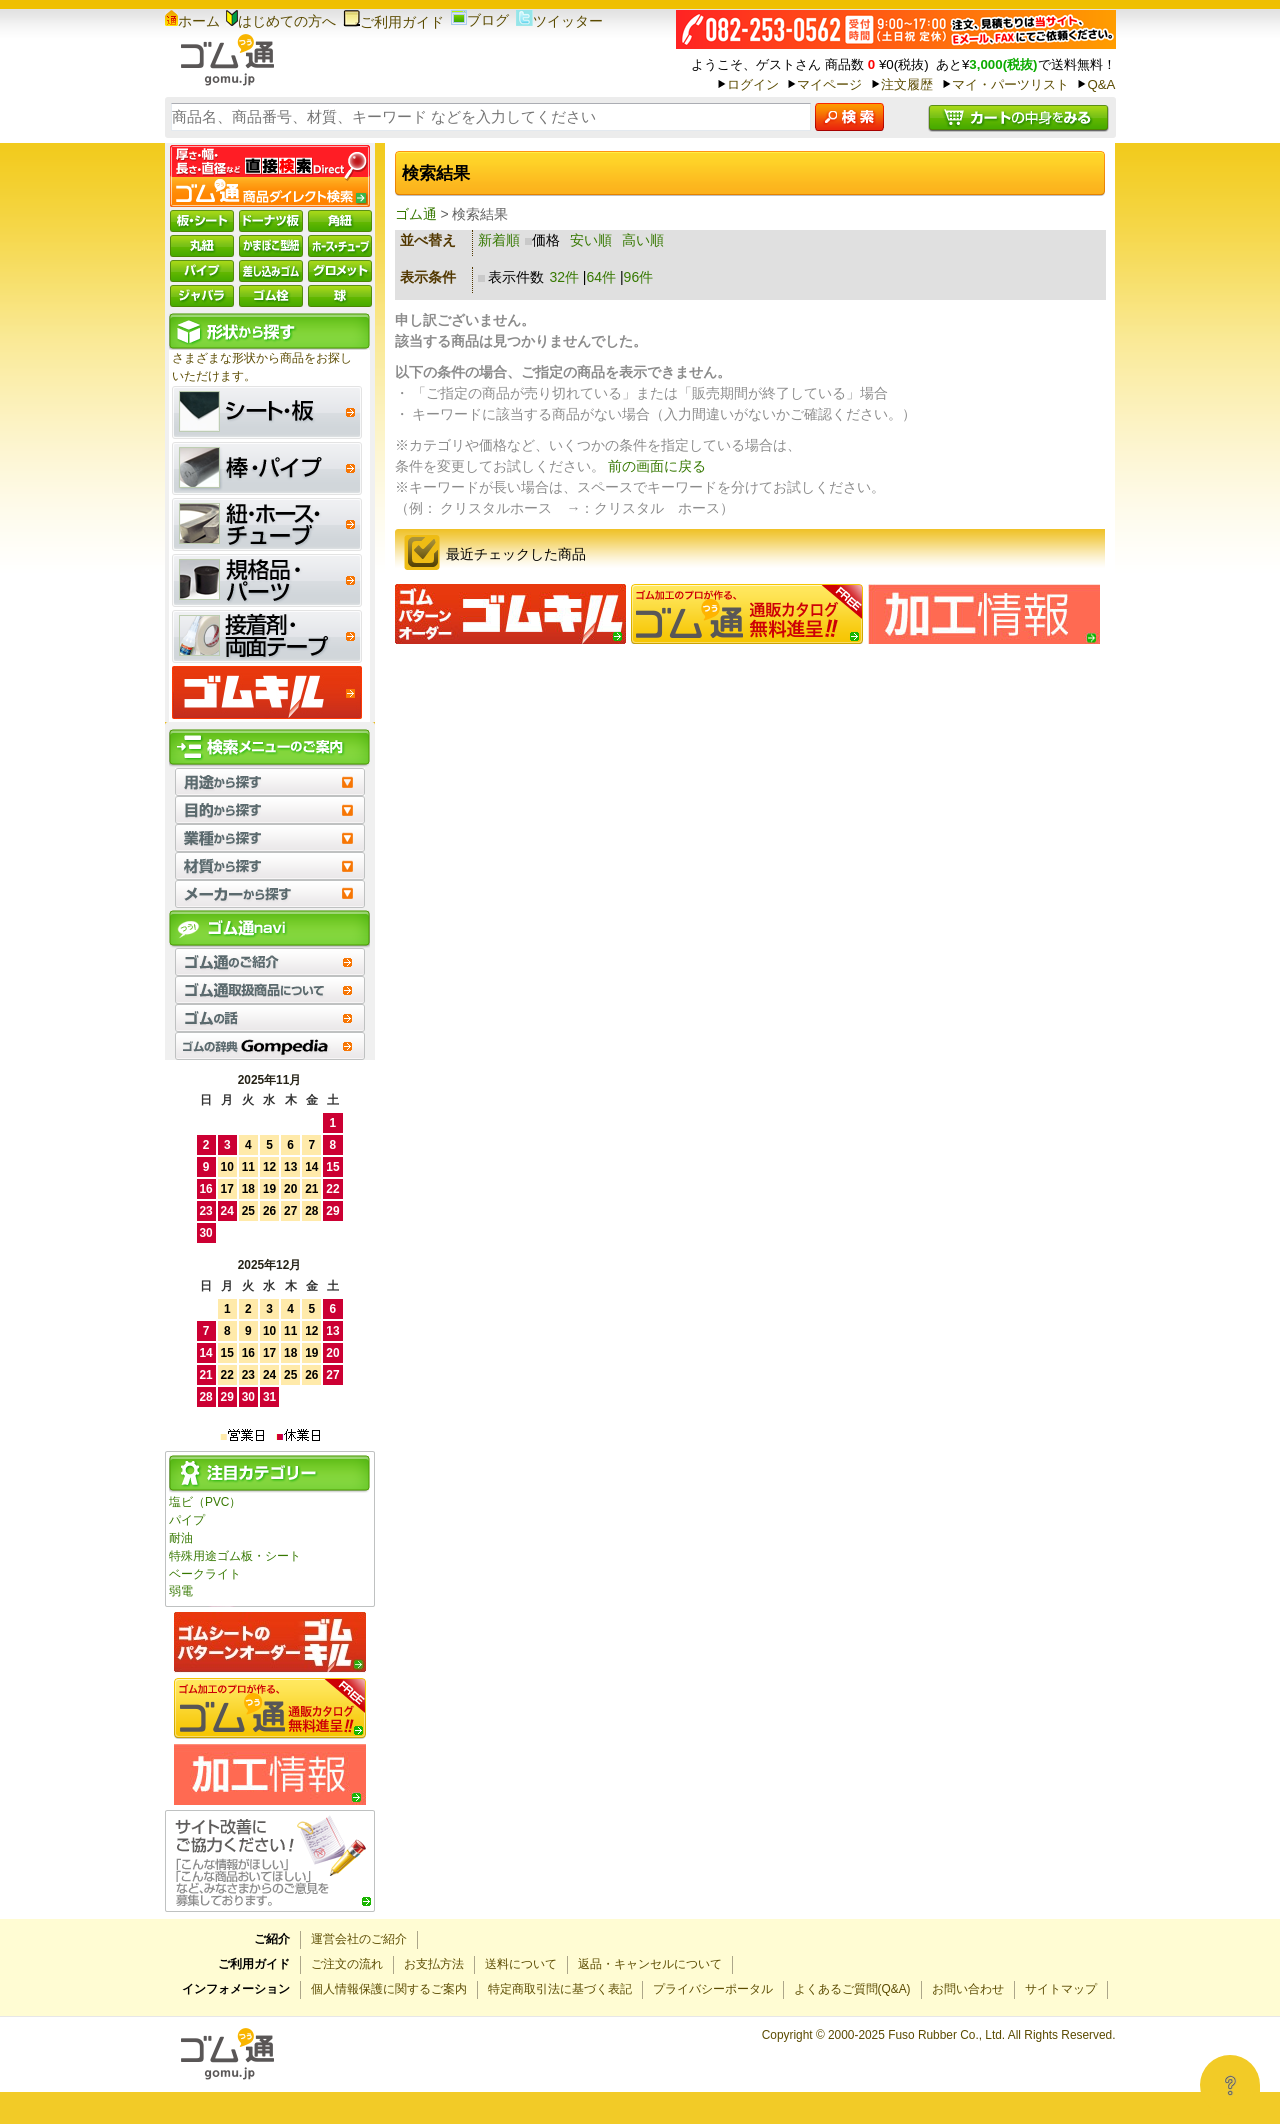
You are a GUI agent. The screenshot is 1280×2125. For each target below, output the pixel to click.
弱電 (181, 1591)
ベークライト (205, 1574)
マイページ (829, 84)
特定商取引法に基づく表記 (560, 1989)
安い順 (591, 240)
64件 (602, 277)
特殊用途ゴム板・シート (235, 1556)
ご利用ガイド (393, 22)
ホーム (192, 21)
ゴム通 (416, 214)
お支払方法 (434, 1964)
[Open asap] (1230, 2085)
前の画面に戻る (657, 466)
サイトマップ (1061, 1989)
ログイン (753, 84)
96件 (639, 277)
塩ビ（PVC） (205, 1502)
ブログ (480, 20)
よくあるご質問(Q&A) (852, 1989)
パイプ (187, 1520)
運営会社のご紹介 (359, 1939)
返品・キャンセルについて (650, 1964)
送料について (521, 1964)
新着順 (499, 240)
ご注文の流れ (347, 1964)
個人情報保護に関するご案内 (389, 1989)
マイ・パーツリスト (1010, 84)
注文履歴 (907, 84)
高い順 (643, 240)
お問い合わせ (968, 1989)
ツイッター (559, 21)
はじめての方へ (281, 21)
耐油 (181, 1538)
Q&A (1101, 84)
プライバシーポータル (713, 1989)
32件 (564, 277)
